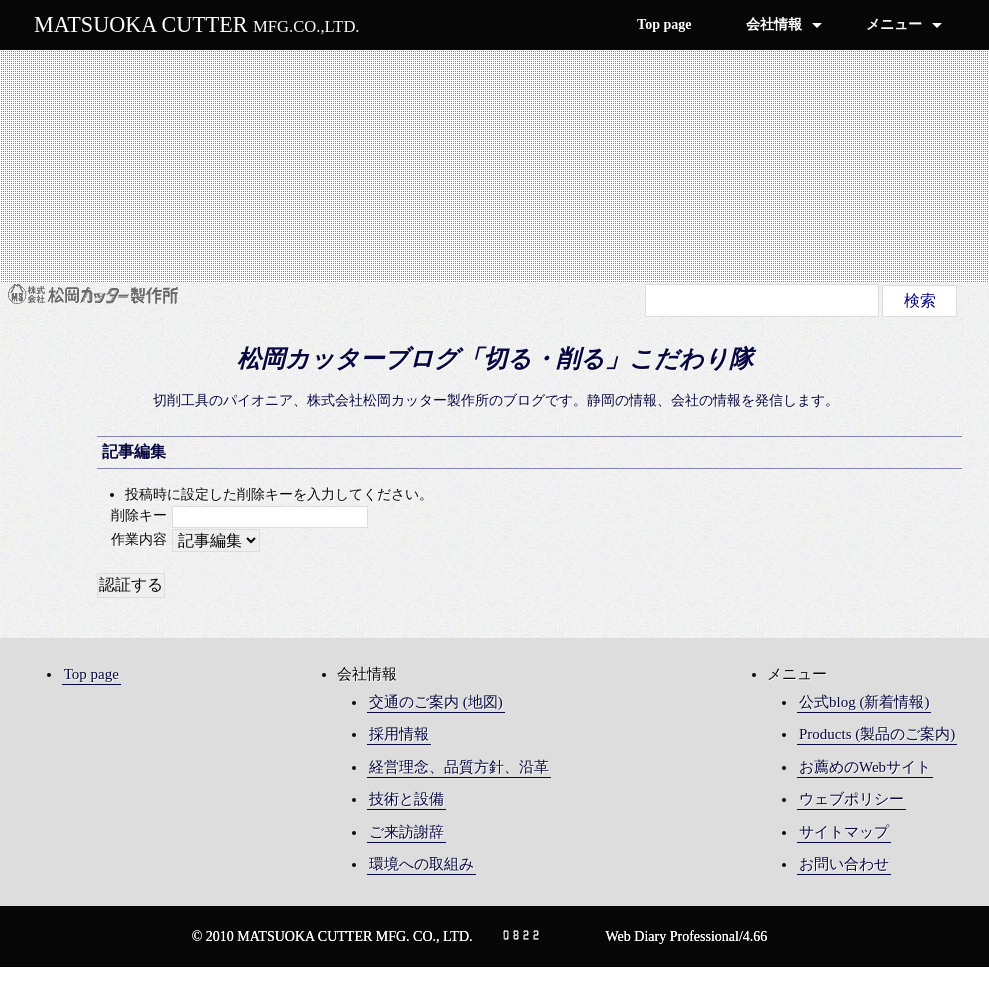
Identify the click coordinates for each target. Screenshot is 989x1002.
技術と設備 (406, 799)
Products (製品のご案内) (877, 734)
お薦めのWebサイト (865, 767)
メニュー (894, 24)
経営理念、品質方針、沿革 (459, 767)
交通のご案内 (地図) (436, 702)
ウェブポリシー (851, 799)
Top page (664, 24)
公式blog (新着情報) (864, 702)
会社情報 (774, 24)
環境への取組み (421, 864)
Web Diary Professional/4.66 (687, 936)
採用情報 (399, 734)
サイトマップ (844, 832)
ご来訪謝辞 (406, 832)
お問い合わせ (844, 864)
